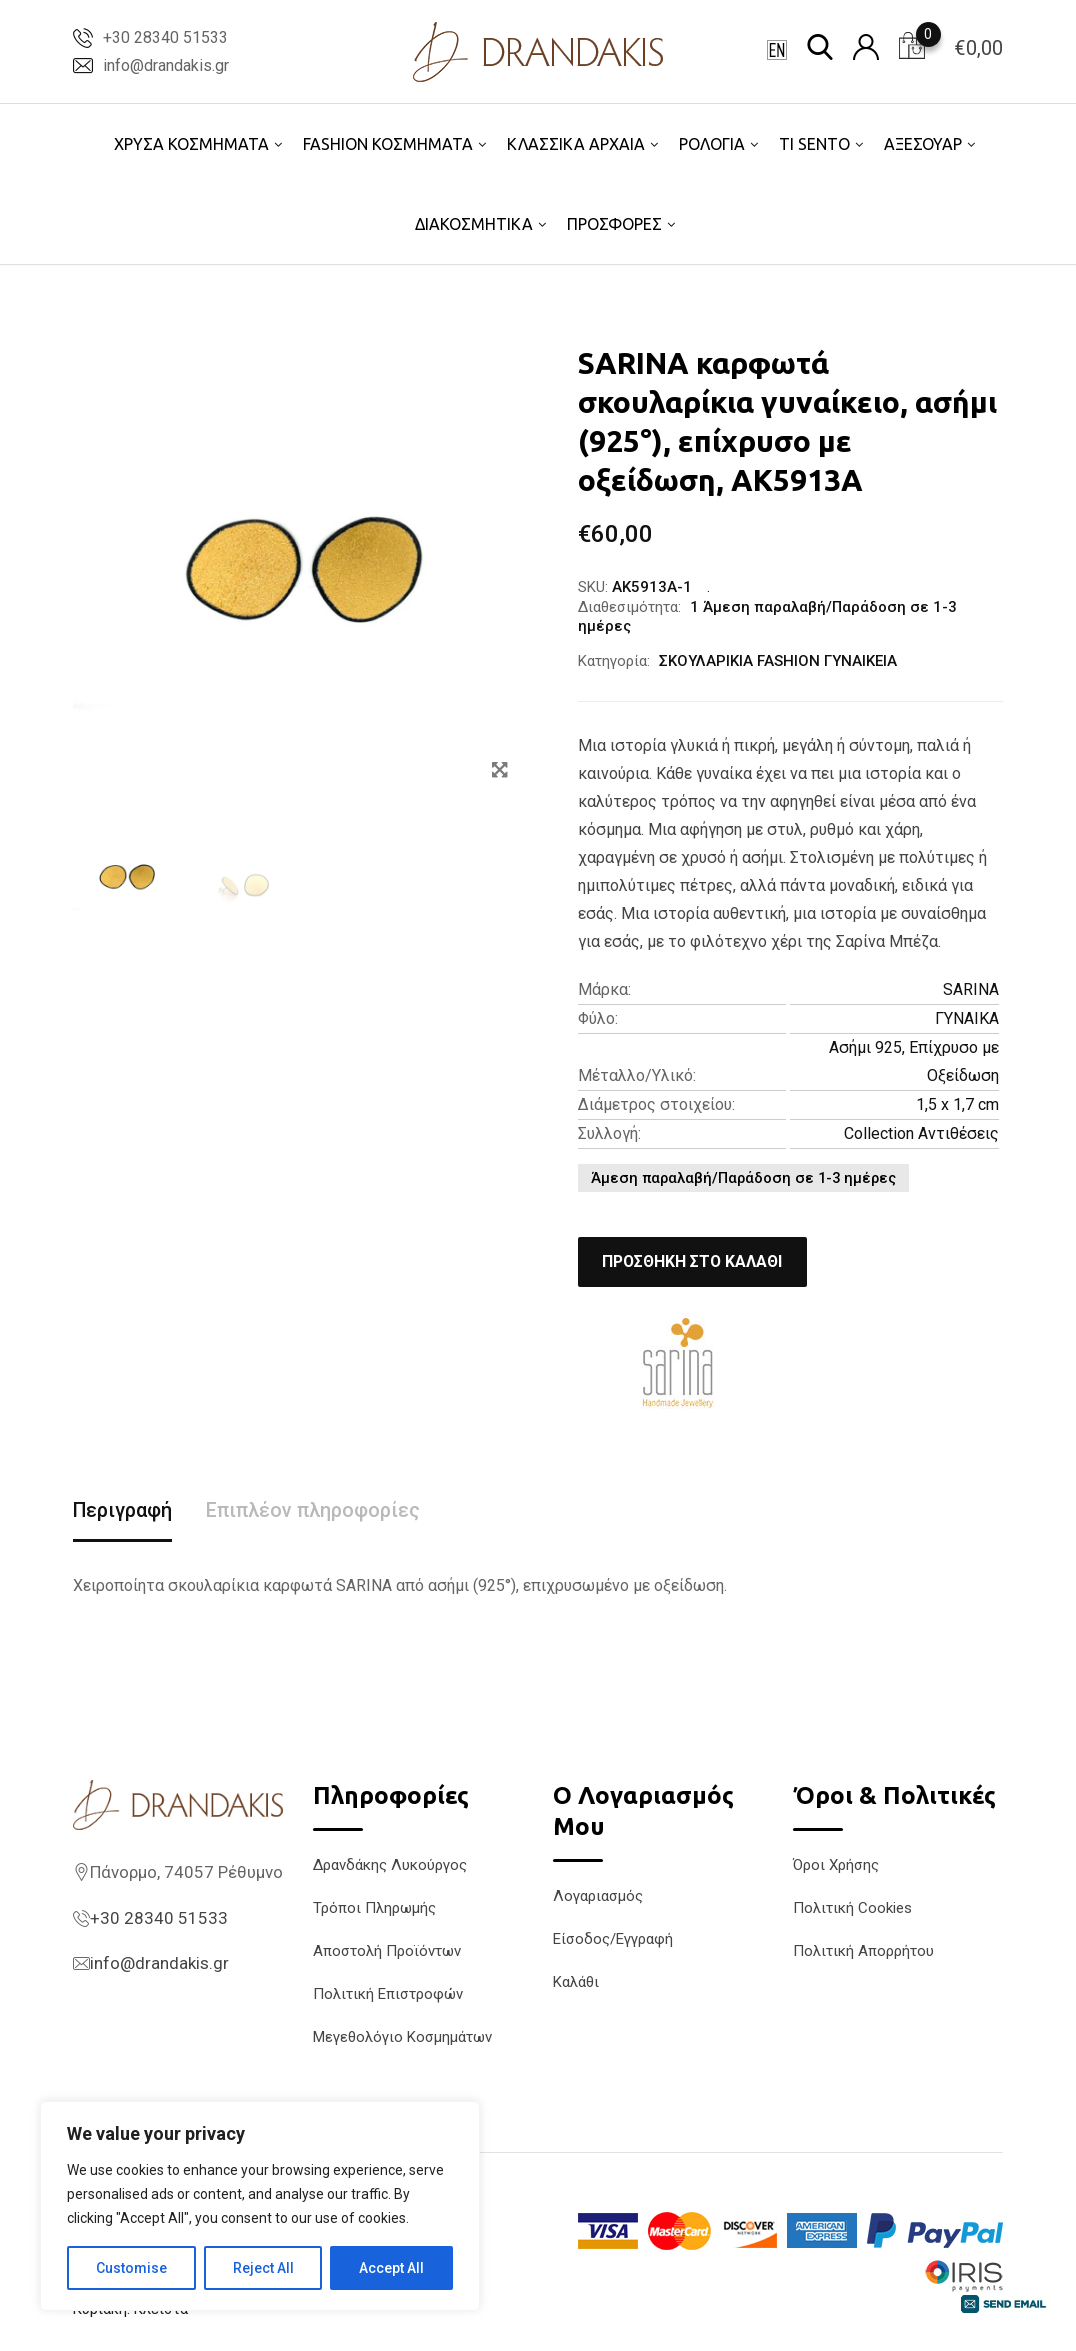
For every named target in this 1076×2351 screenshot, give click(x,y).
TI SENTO (814, 144)
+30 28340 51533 (165, 37)
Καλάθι (576, 1982)
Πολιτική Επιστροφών (388, 1994)
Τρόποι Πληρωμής (374, 1908)
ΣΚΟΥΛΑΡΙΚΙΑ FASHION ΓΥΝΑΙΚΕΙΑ (778, 661)
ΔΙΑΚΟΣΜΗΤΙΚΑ (474, 224)
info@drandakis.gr (166, 65)
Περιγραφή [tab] (123, 1511)
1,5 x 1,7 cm (957, 1104)
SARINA (971, 989)
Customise (131, 2268)
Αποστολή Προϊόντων (387, 1951)
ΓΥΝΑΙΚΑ (967, 1018)
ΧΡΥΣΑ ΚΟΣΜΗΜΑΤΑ (191, 144)
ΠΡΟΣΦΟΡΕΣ (614, 224)
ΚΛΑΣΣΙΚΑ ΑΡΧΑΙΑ (576, 144)
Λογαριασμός (598, 1896)
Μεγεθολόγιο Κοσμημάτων (402, 2037)
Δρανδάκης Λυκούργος (390, 1865)
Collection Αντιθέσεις (921, 1133)
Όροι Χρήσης (836, 1865)
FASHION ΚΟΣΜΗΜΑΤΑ (388, 144)
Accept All (391, 2268)
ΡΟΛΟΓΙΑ (712, 144)
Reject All (263, 2268)
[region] (260, 2206)
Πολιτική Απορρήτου (863, 1951)
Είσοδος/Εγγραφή (613, 1939)
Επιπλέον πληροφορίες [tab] (315, 1511)
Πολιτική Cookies (852, 1908)
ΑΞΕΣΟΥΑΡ (923, 144)
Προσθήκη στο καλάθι (695, 1261)
